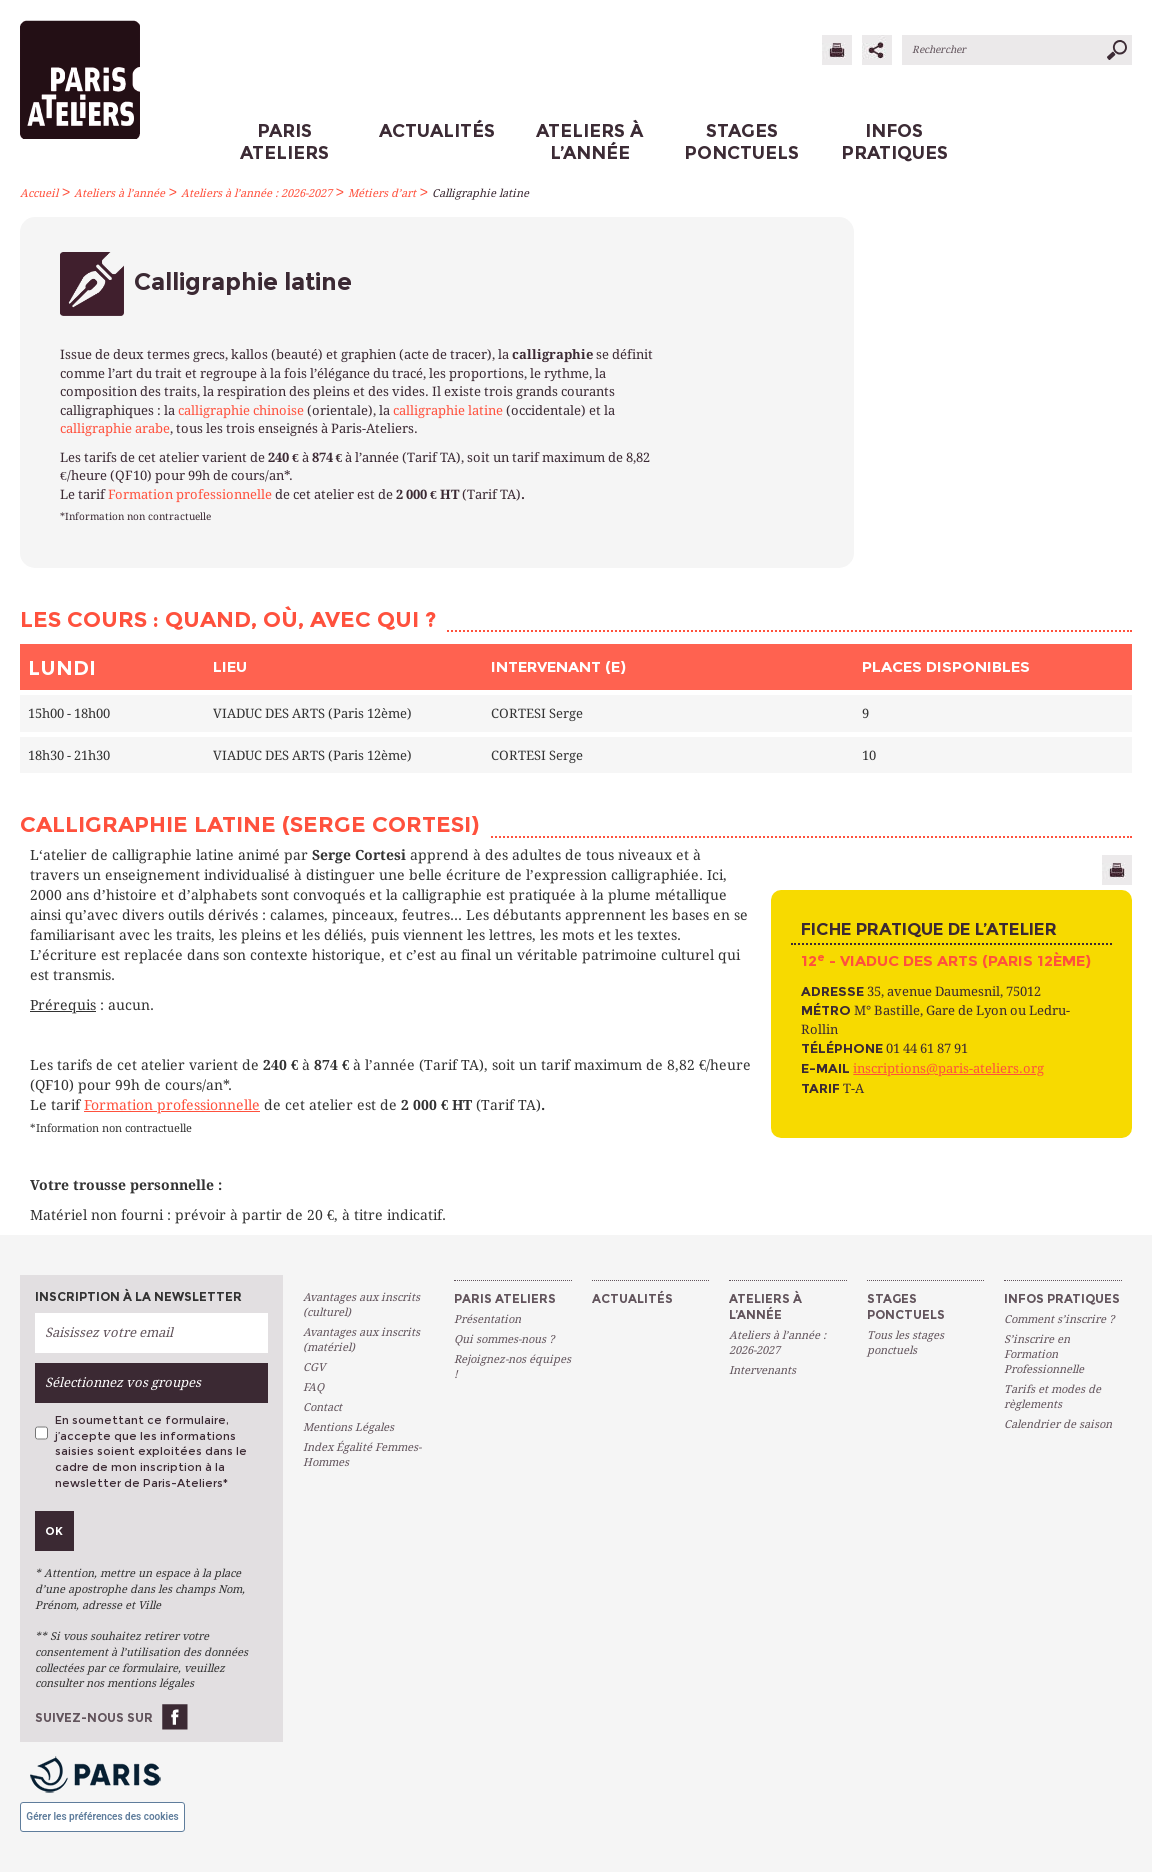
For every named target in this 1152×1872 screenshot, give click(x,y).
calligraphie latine (448, 410)
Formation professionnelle (190, 494)
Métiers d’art (382, 193)
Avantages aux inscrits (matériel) (361, 1340)
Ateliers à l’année (119, 193)
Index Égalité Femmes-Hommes (362, 1455)
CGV (314, 1367)
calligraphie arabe (115, 428)
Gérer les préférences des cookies (102, 1816)
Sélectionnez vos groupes (123, 1382)
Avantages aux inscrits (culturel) (361, 1305)
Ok (54, 1531)
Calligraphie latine (480, 193)
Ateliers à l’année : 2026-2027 (256, 193)
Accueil (39, 193)
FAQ (313, 1387)
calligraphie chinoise (241, 410)
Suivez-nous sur (94, 1717)
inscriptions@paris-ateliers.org (948, 1068)
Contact (322, 1407)
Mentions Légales (348, 1427)
